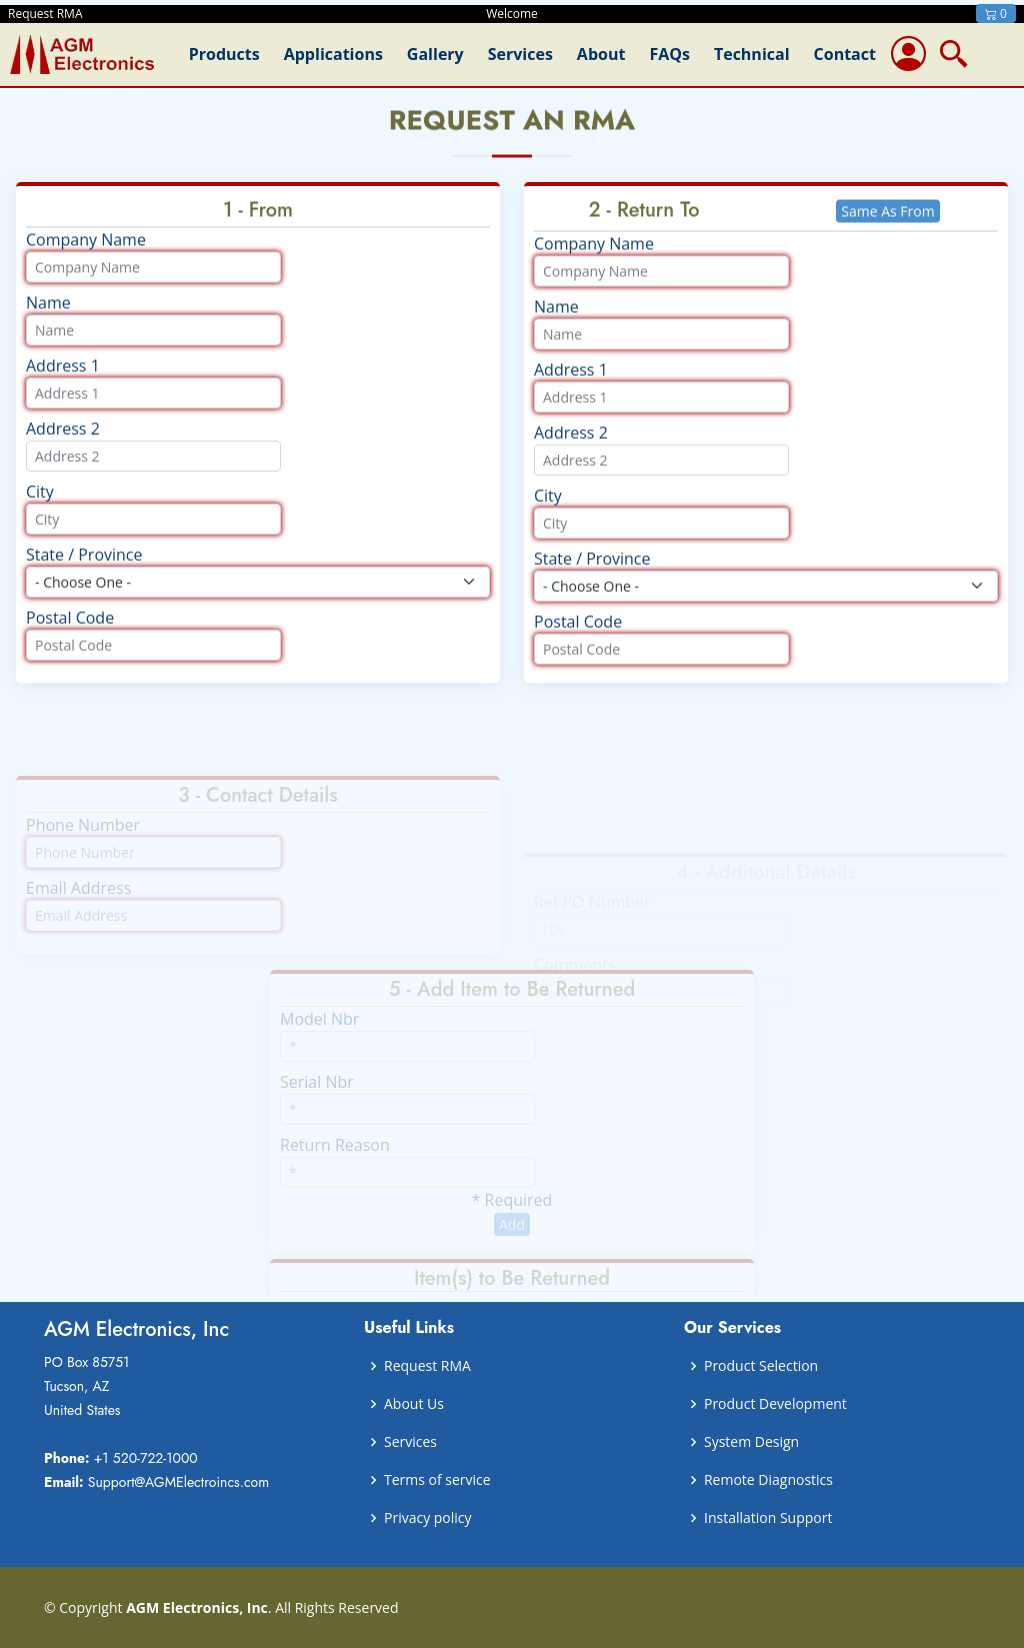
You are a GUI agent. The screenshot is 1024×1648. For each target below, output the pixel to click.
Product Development (775, 1404)
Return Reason (335, 1163)
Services (410, 1442)
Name (48, 321)
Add (512, 1242)
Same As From (887, 229)
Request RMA (427, 1366)
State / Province (84, 573)
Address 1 (63, 384)
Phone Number (83, 843)
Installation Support (768, 1518)
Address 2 (63, 447)
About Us (414, 1404)
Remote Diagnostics (768, 1480)
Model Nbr (319, 1037)
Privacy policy (428, 1518)
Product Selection (761, 1366)
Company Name (86, 258)
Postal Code (70, 636)
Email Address (78, 906)
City (40, 510)
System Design (751, 1442)
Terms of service (437, 1480)
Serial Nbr (317, 1100)
